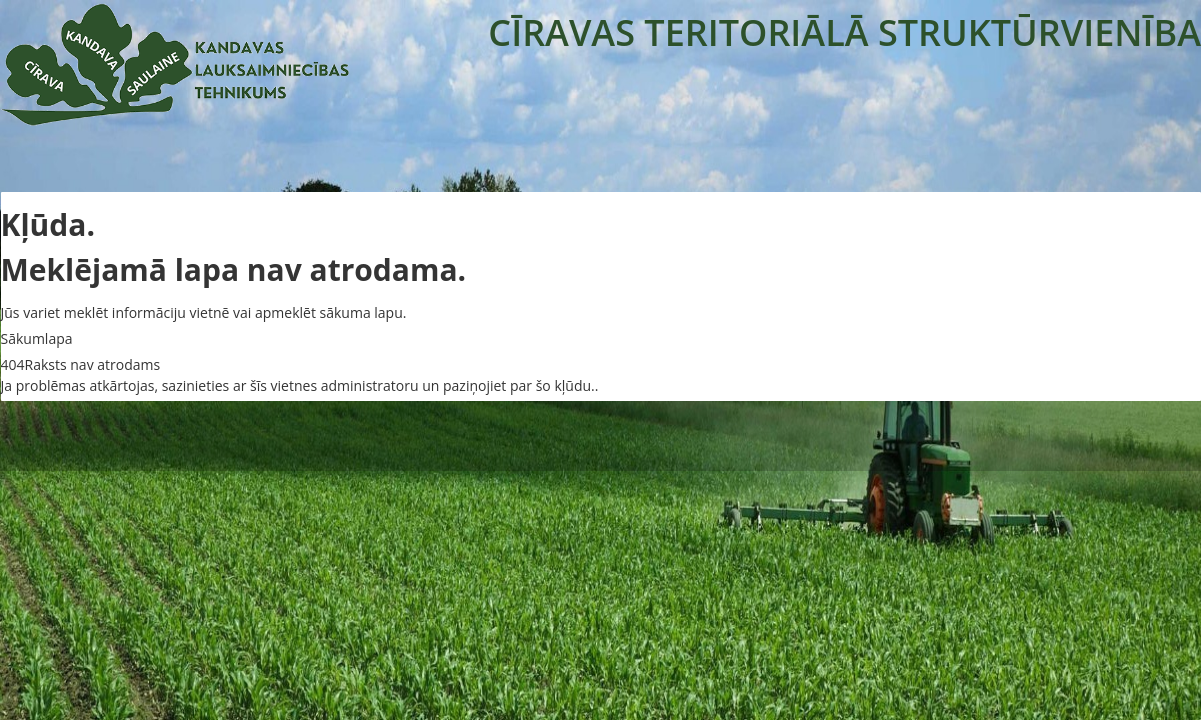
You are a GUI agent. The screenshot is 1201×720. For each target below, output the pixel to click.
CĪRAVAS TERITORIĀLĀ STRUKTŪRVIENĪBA (844, 32)
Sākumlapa (37, 338)
